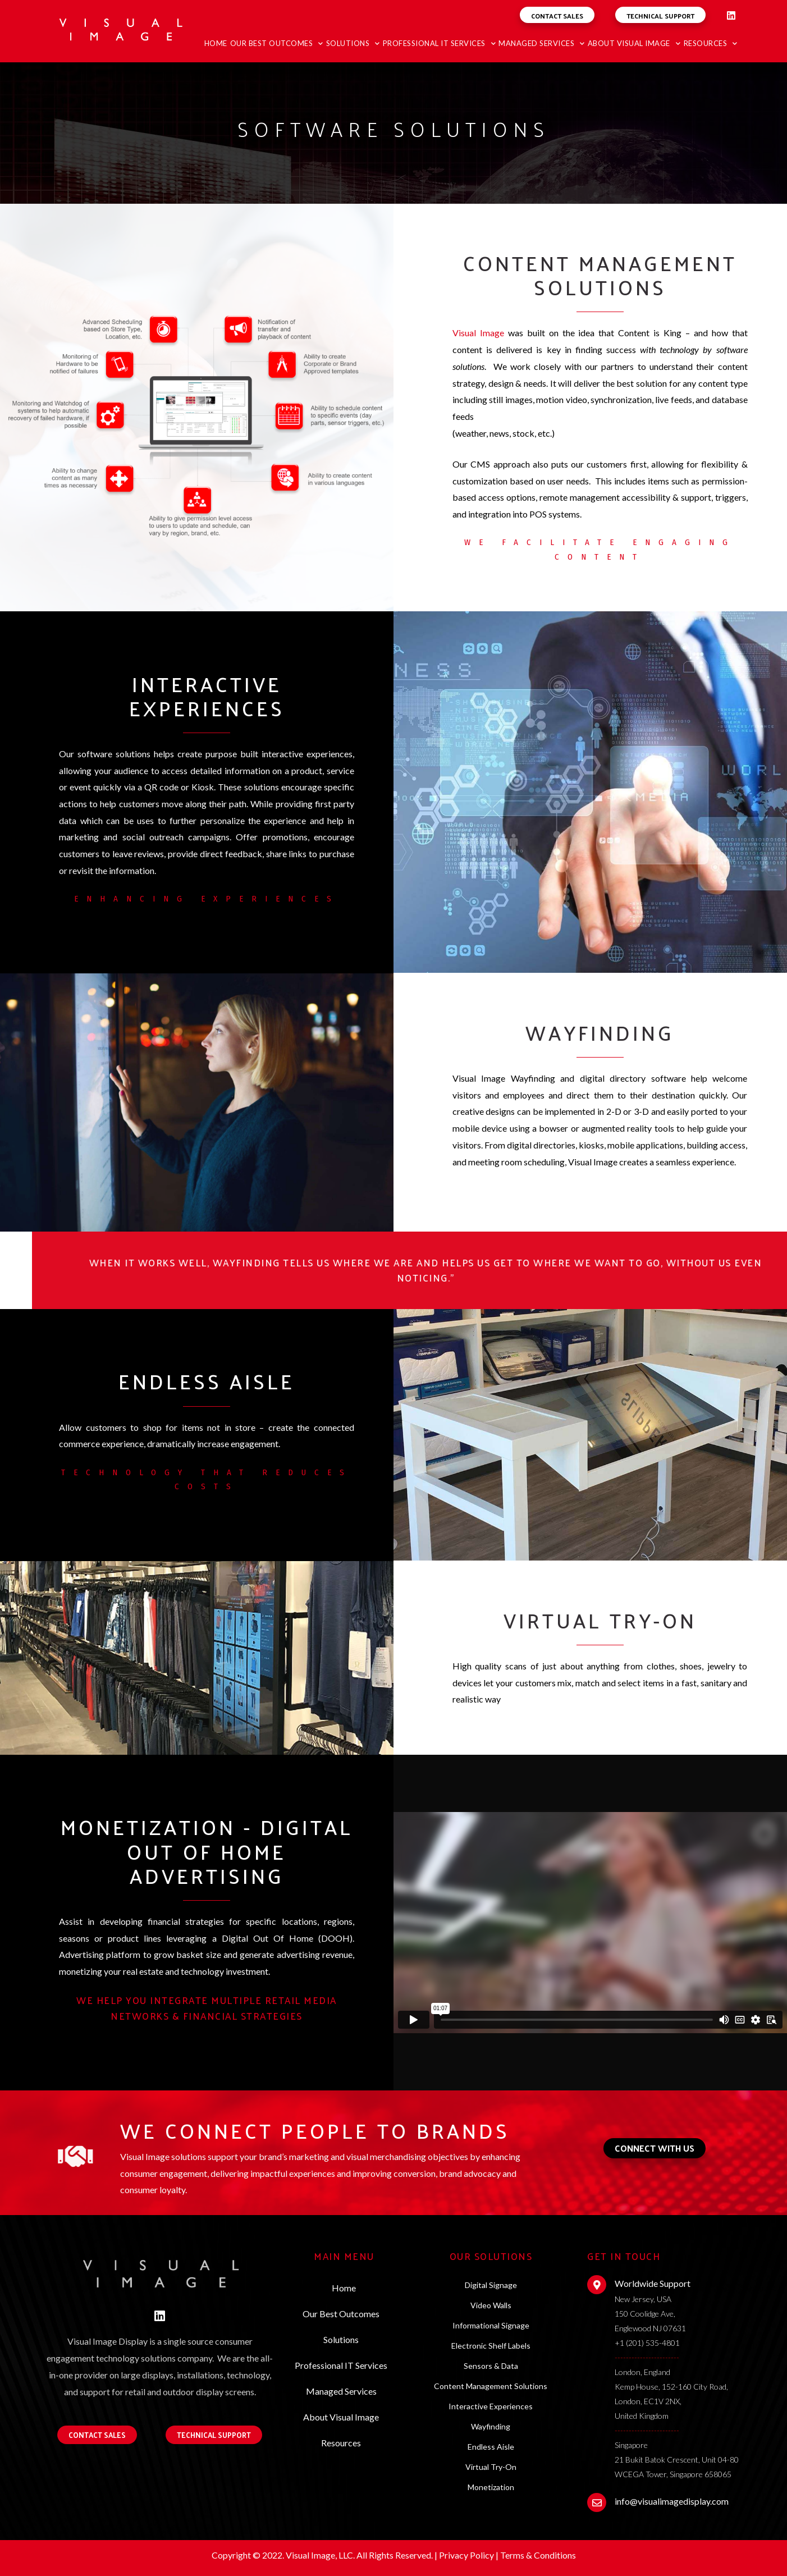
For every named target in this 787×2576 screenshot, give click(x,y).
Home (215, 43)
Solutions (353, 43)
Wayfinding (490, 2426)
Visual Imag (476, 332)
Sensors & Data (491, 2366)
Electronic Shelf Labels (490, 2345)
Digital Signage (491, 2285)
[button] (557, 15)
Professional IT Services (439, 43)
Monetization (491, 2487)
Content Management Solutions (490, 2386)
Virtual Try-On (490, 2467)
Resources (711, 43)
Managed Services (541, 43)
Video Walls (490, 2305)
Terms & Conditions (538, 2555)
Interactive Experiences (491, 2406)
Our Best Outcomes (276, 43)
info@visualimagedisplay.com (672, 2501)
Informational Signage (490, 2325)
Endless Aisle (491, 2446)
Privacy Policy (466, 2555)
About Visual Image (634, 43)
